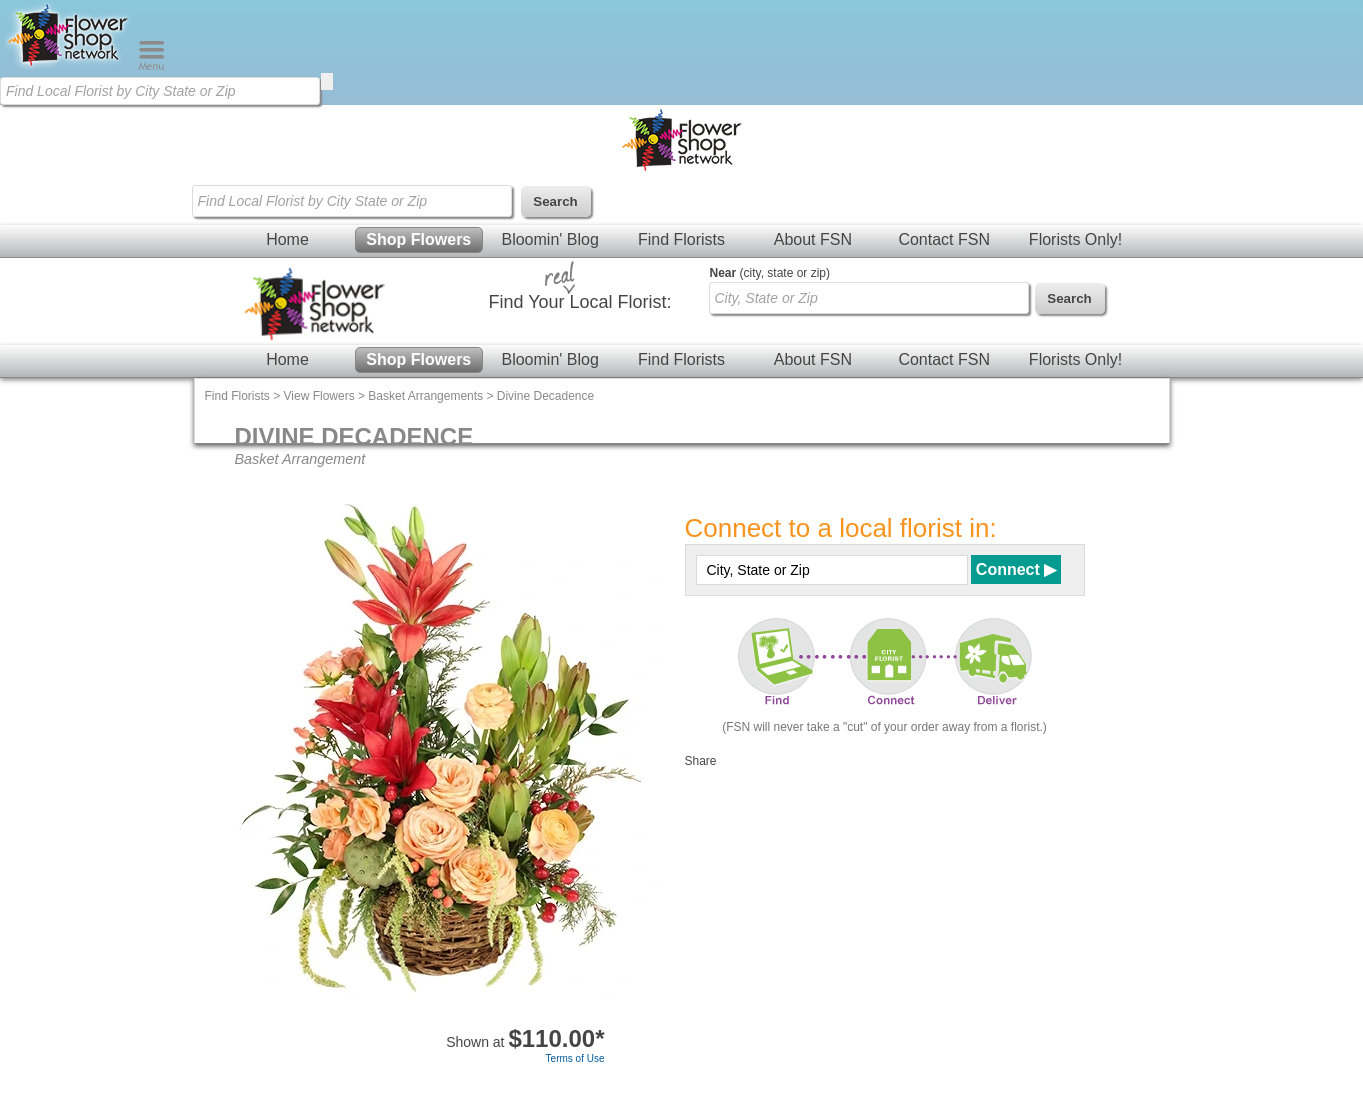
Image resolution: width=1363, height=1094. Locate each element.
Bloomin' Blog (549, 239)
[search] (327, 81)
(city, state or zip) (770, 273)
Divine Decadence (545, 396)
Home (287, 239)
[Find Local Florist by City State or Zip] (160, 91)
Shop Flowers (418, 239)
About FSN (813, 239)
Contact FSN (944, 239)
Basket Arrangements (425, 396)
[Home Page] (69, 66)
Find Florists (681, 239)
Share (701, 761)
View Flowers (319, 396)
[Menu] (151, 66)
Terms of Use (575, 1058)
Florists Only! (1075, 239)
